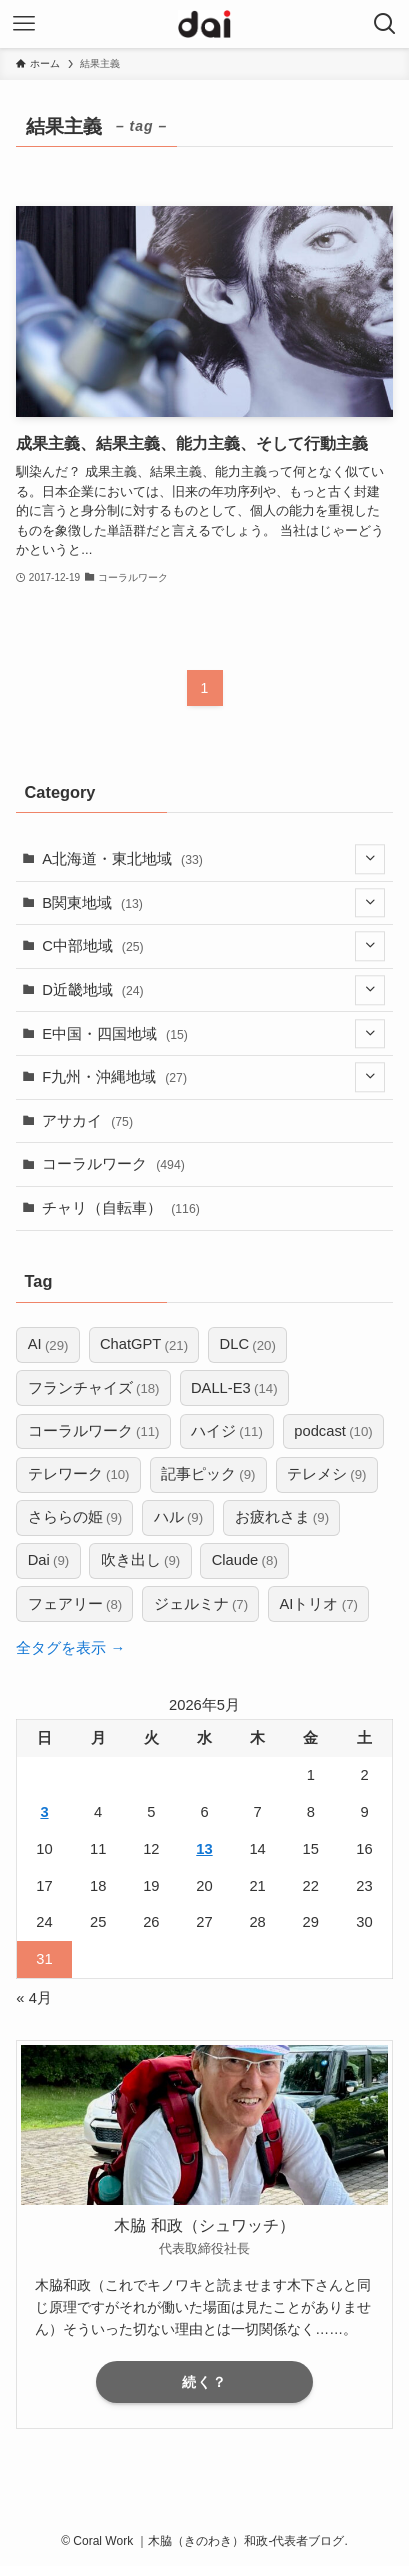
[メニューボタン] (24, 24)
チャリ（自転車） (121, 1208)
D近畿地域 (213, 989)
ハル (179, 1517)
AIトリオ (319, 1604)
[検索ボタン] (385, 24)
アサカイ (87, 1121)
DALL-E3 (234, 1388)
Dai (49, 1560)
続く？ (204, 2382)
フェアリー (75, 1604)
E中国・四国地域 (213, 1033)
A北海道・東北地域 (213, 858)
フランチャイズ (94, 1388)
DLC (248, 1345)
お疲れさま (282, 1517)
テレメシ (327, 1474)
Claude (245, 1560)
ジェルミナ (201, 1604)
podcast (333, 1431)
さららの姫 (75, 1517)
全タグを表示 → (70, 1648)
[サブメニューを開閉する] (369, 858)
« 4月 (33, 1998)
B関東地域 (213, 902)
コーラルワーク (113, 1164)
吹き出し (141, 1560)
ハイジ (227, 1431)
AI (48, 1345)
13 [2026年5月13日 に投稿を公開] (204, 1849)
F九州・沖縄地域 (213, 1077)
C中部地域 (213, 946)
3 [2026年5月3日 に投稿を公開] (44, 1812)
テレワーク (79, 1474)
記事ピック (208, 1474)
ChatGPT (144, 1345)
